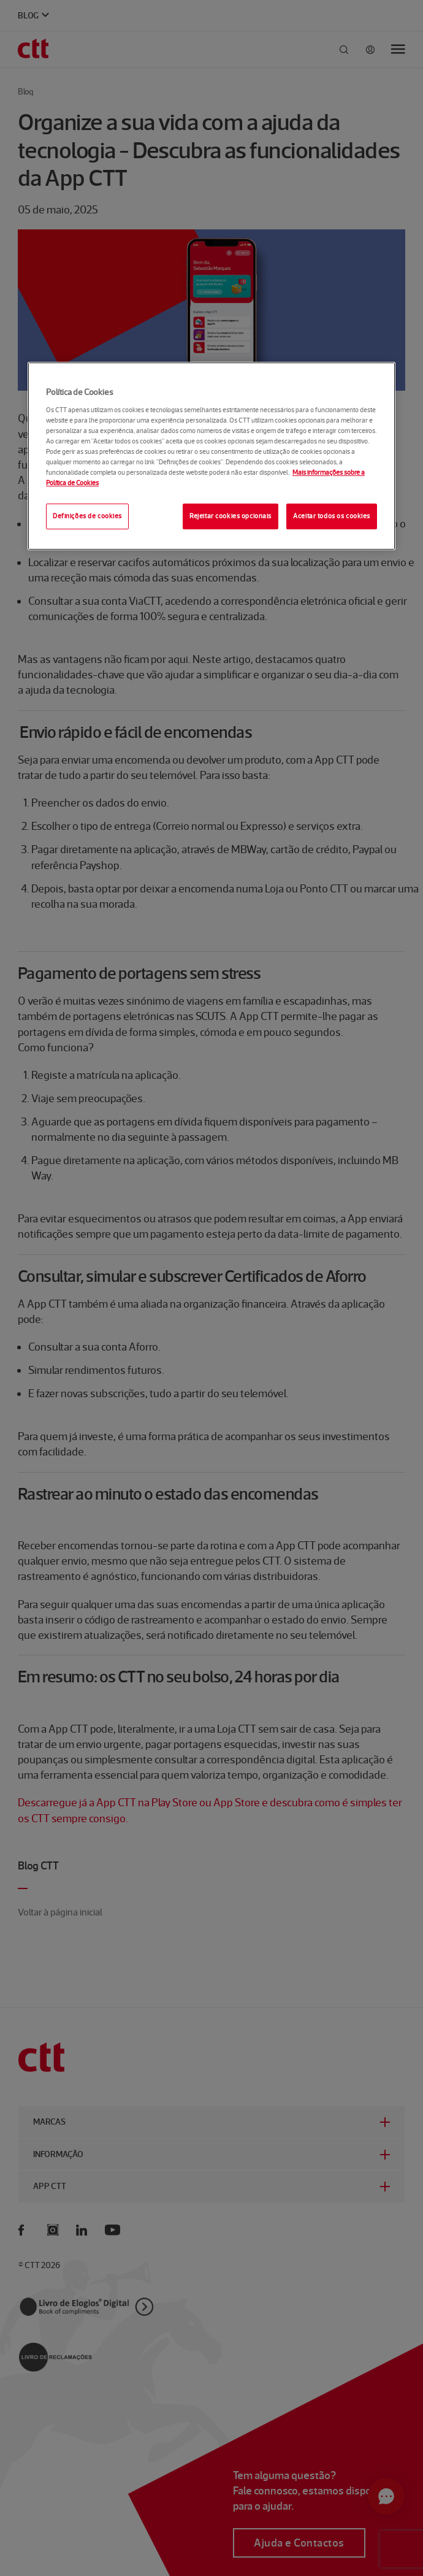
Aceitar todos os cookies (331, 516)
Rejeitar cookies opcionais (230, 516)
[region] (211, 456)
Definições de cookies (87, 516)
